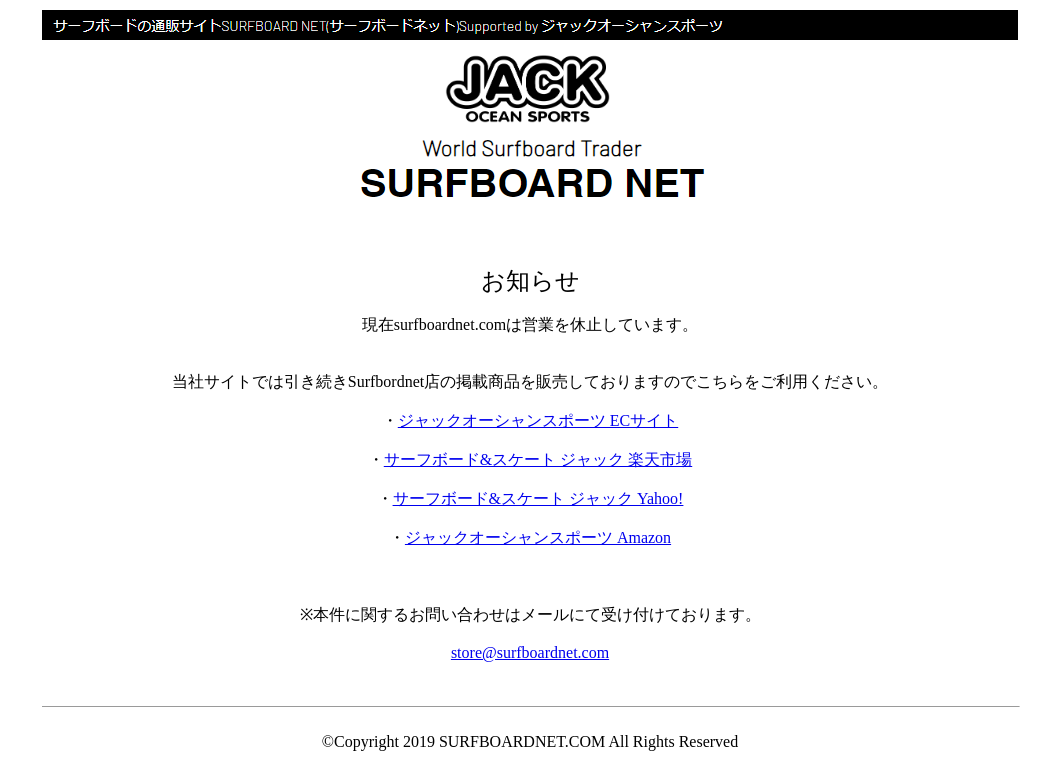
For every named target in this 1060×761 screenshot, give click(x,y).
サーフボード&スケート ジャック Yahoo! (538, 498)
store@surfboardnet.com (530, 652)
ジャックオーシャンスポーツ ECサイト (538, 420)
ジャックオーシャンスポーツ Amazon (538, 537)
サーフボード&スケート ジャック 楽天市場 (538, 459)
